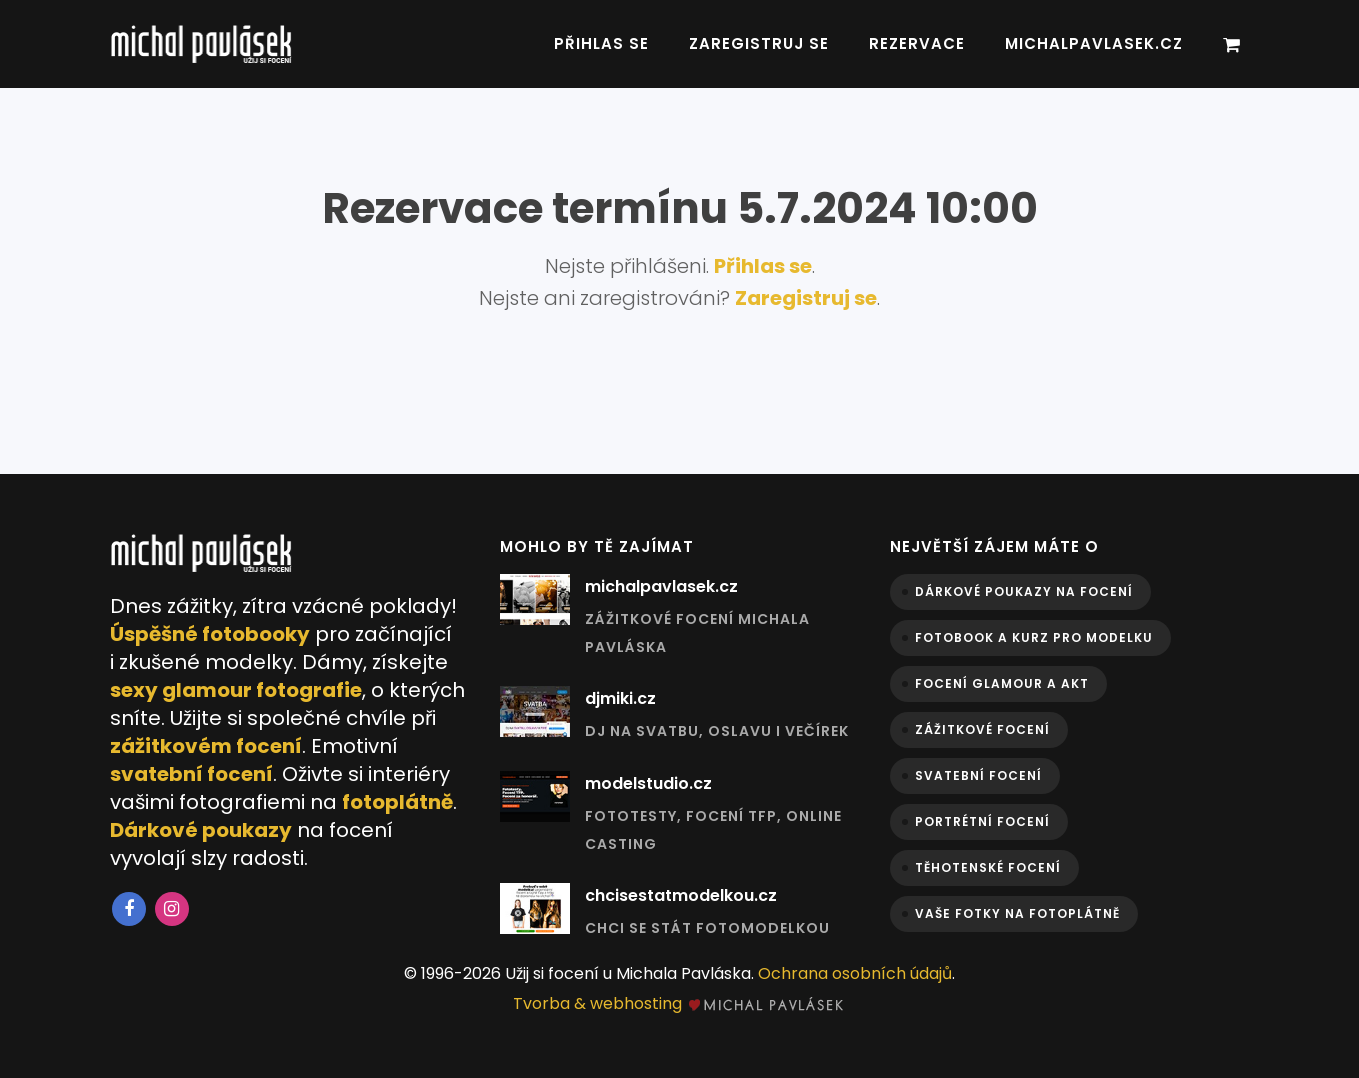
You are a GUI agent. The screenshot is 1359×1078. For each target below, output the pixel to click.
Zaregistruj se (759, 43)
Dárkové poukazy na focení (1024, 591)
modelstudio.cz (648, 783)
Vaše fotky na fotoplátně (1017, 913)
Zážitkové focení (982, 729)
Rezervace (917, 43)
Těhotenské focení (988, 867)
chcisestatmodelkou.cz (681, 895)
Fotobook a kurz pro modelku (1034, 637)
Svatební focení (978, 775)
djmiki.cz (620, 698)
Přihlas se (601, 43)
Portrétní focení (982, 821)
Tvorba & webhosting (679, 1003)
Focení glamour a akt (1002, 683)
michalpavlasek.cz (1094, 43)
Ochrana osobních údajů (855, 973)
